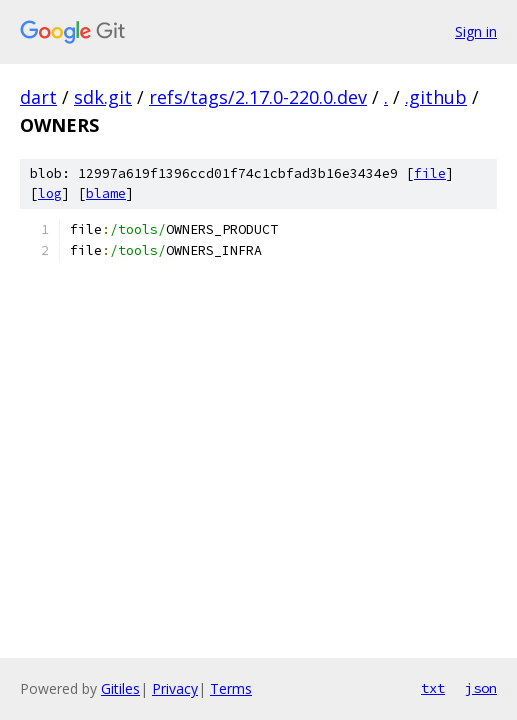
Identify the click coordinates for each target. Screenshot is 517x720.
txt (433, 688)
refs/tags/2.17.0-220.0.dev (258, 97)
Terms (231, 688)
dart (38, 97)
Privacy (175, 688)
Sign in (476, 31)
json (481, 688)
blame (106, 193)
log (50, 193)
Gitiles (120, 688)
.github (436, 97)
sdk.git (103, 97)
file (430, 173)
